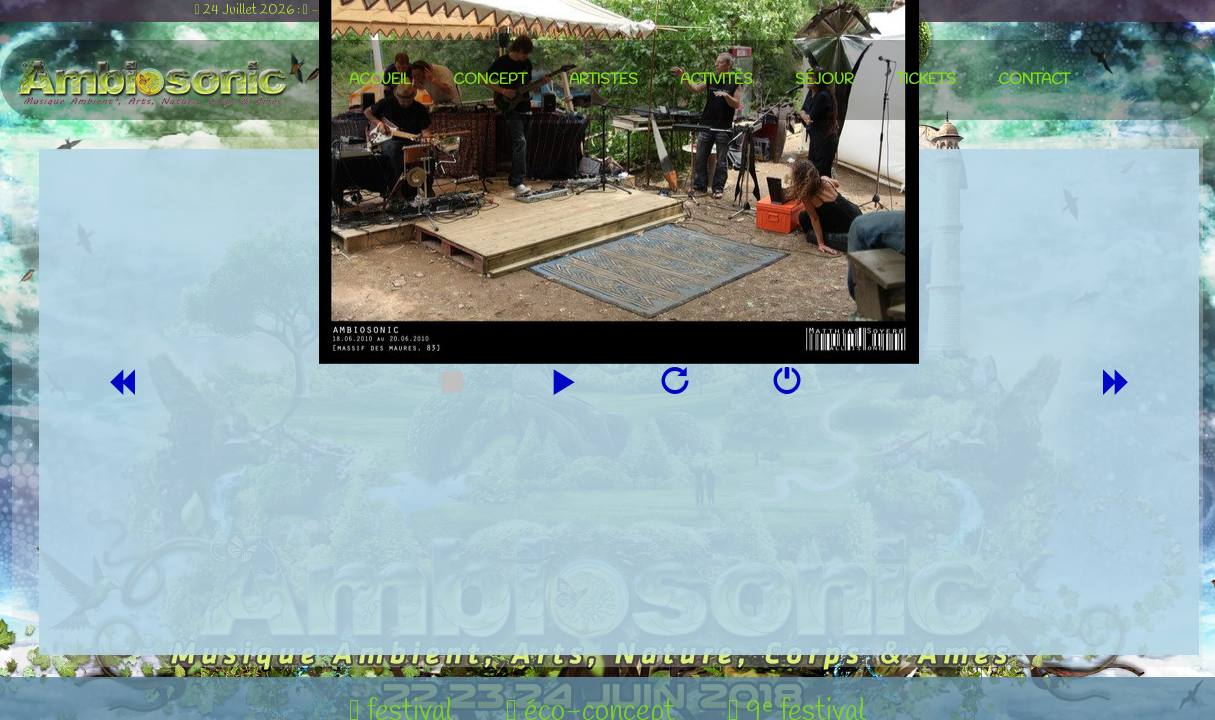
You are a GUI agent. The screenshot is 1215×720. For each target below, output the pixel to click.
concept (490, 80)
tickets (926, 80)
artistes (603, 80)
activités (716, 80)
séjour (824, 80)
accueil (380, 80)
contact (1034, 80)
